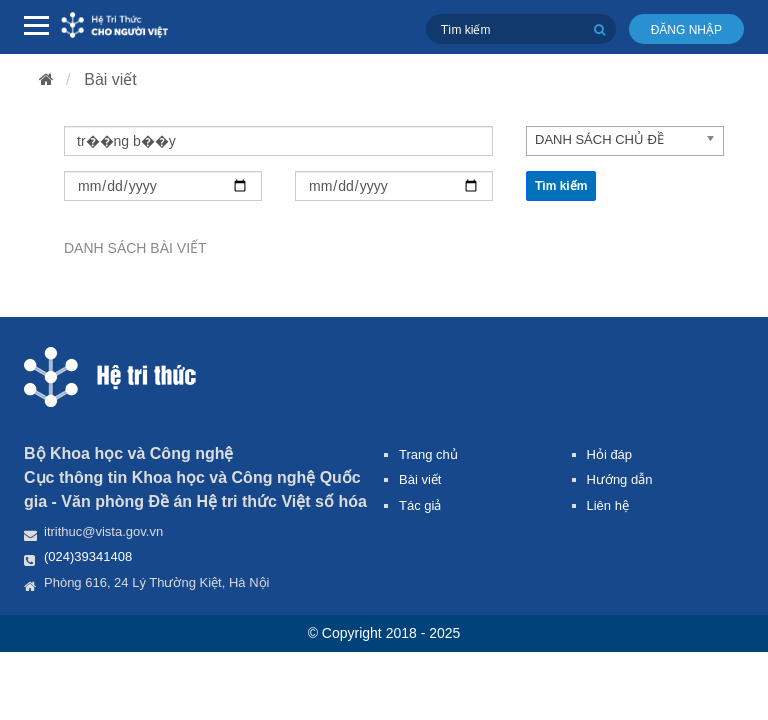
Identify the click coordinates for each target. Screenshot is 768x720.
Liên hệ (608, 505)
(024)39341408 (88, 556)
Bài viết (110, 79)
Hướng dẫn (620, 479)
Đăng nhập (686, 30)
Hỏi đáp (610, 454)
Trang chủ (428, 454)
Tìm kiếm (561, 186)
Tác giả (420, 505)
